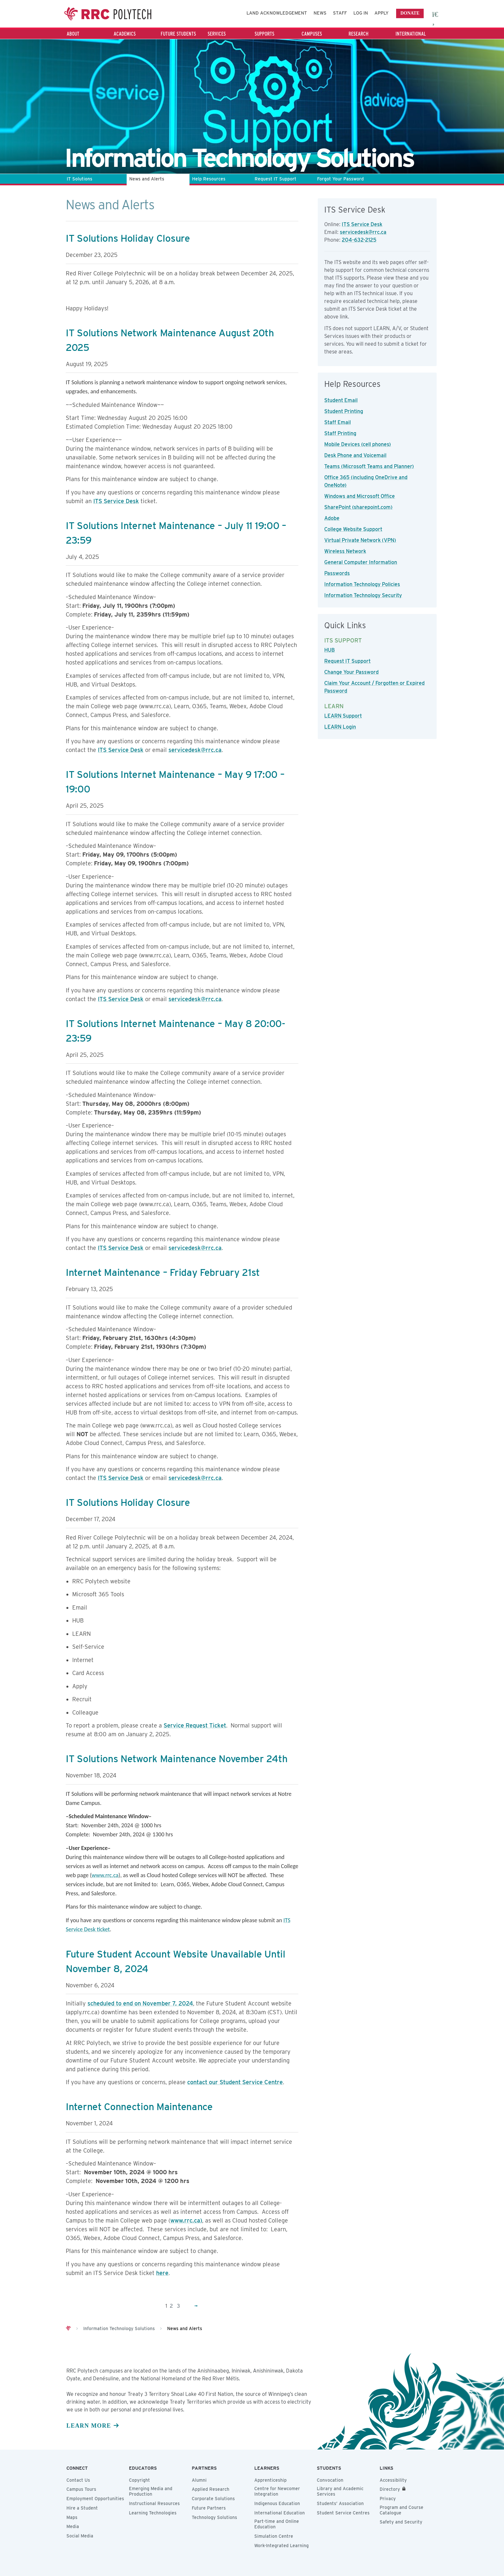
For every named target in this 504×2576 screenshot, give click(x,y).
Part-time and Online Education (276, 2524)
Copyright (139, 2480)
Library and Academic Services (340, 2491)
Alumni (199, 2480)
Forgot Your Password (340, 178)
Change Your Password (351, 672)
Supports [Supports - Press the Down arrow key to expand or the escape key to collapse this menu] (264, 34)
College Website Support (353, 529)
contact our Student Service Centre (235, 2082)
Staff (340, 13)
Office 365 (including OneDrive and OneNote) (365, 481)
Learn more (88, 2425)
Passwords (337, 573)
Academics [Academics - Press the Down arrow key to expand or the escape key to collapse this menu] (125, 34)
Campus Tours (81, 2489)
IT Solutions (79, 178)
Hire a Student (82, 2508)
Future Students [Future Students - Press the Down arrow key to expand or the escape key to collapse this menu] (178, 34)
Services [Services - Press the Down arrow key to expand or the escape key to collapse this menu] (217, 34)
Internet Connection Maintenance (139, 2106)
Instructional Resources (154, 2503)
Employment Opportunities (95, 2498)
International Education (279, 2512)
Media (72, 2526)
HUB (329, 650)
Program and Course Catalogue (401, 2510)
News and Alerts (146, 178)
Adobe (331, 518)
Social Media (79, 2535)
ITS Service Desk (116, 501)
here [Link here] (162, 2273)
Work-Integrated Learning (281, 2545)
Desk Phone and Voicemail (355, 455)
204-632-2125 (359, 240)
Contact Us (78, 2480)
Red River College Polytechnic (109, 13)
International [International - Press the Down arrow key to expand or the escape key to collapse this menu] (410, 34)
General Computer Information (360, 562)
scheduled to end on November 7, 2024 (140, 2003)
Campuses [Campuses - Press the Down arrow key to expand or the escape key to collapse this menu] (312, 34)
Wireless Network (345, 551)
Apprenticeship (270, 2480)
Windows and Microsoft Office (359, 496)
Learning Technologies (153, 2512)
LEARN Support (343, 716)
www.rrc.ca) (186, 2220)
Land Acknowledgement (276, 13)
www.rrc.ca (105, 1875)
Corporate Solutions (213, 2498)
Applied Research (210, 2489)
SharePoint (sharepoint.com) (358, 507)
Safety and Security (401, 2521)
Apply (381, 13)
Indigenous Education (277, 2503)
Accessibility (393, 2480)
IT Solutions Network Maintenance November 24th (176, 1758)
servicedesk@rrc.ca (195, 749)
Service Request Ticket (195, 1725)
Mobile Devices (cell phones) (357, 444)
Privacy (388, 2498)
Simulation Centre (273, 2536)
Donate (409, 13)
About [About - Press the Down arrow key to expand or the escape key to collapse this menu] (73, 34)
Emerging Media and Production (150, 2491)
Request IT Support (275, 178)
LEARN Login (340, 727)
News (320, 13)
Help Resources (208, 178)
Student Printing (343, 411)
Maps (71, 2517)
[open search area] (436, 14)
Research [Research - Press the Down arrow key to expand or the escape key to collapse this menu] (359, 34)
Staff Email (337, 422)
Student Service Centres (343, 2512)
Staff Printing (340, 433)
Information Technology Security (363, 595)
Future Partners (209, 2508)
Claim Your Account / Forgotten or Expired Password (374, 687)
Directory (390, 2489)
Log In (360, 13)
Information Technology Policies (362, 584)
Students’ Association (340, 2503)
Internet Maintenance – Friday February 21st (163, 1272)
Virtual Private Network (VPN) (360, 540)
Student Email (341, 400)
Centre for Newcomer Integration (277, 2491)
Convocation (330, 2480)
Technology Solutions (214, 2517)
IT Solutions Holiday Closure (128, 238)
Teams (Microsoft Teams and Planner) (369, 466)
